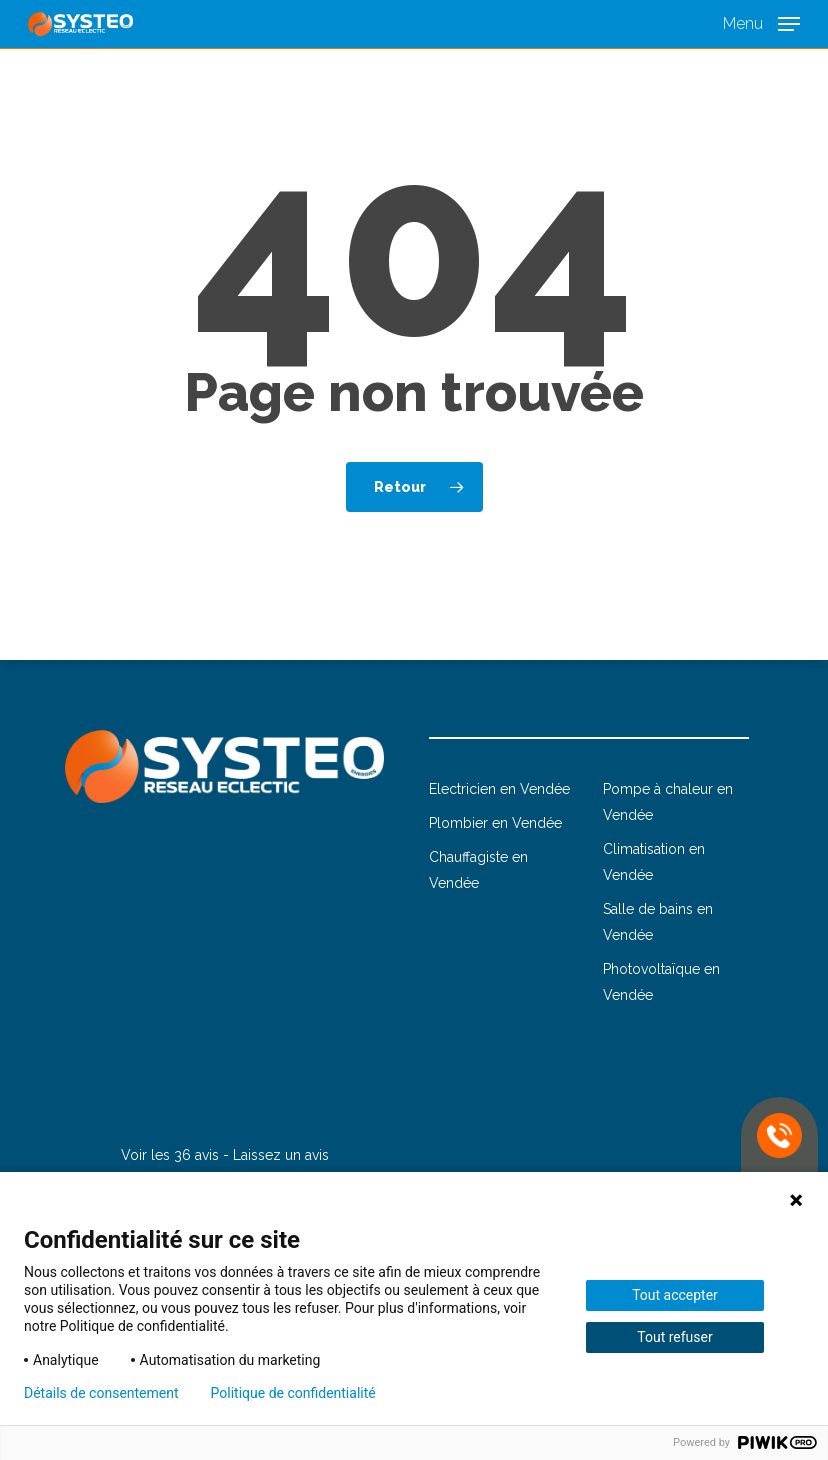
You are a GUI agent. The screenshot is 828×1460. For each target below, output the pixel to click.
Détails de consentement (101, 1393)
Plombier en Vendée (495, 823)
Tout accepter (675, 1295)
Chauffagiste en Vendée (478, 870)
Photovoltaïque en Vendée (661, 982)
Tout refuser (674, 1337)
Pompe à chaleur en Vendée (668, 802)
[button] (761, 22)
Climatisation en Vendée (654, 862)
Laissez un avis (281, 1155)
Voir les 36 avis (170, 1155)
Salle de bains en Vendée (658, 922)
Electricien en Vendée (499, 789)
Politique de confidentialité (293, 1393)
